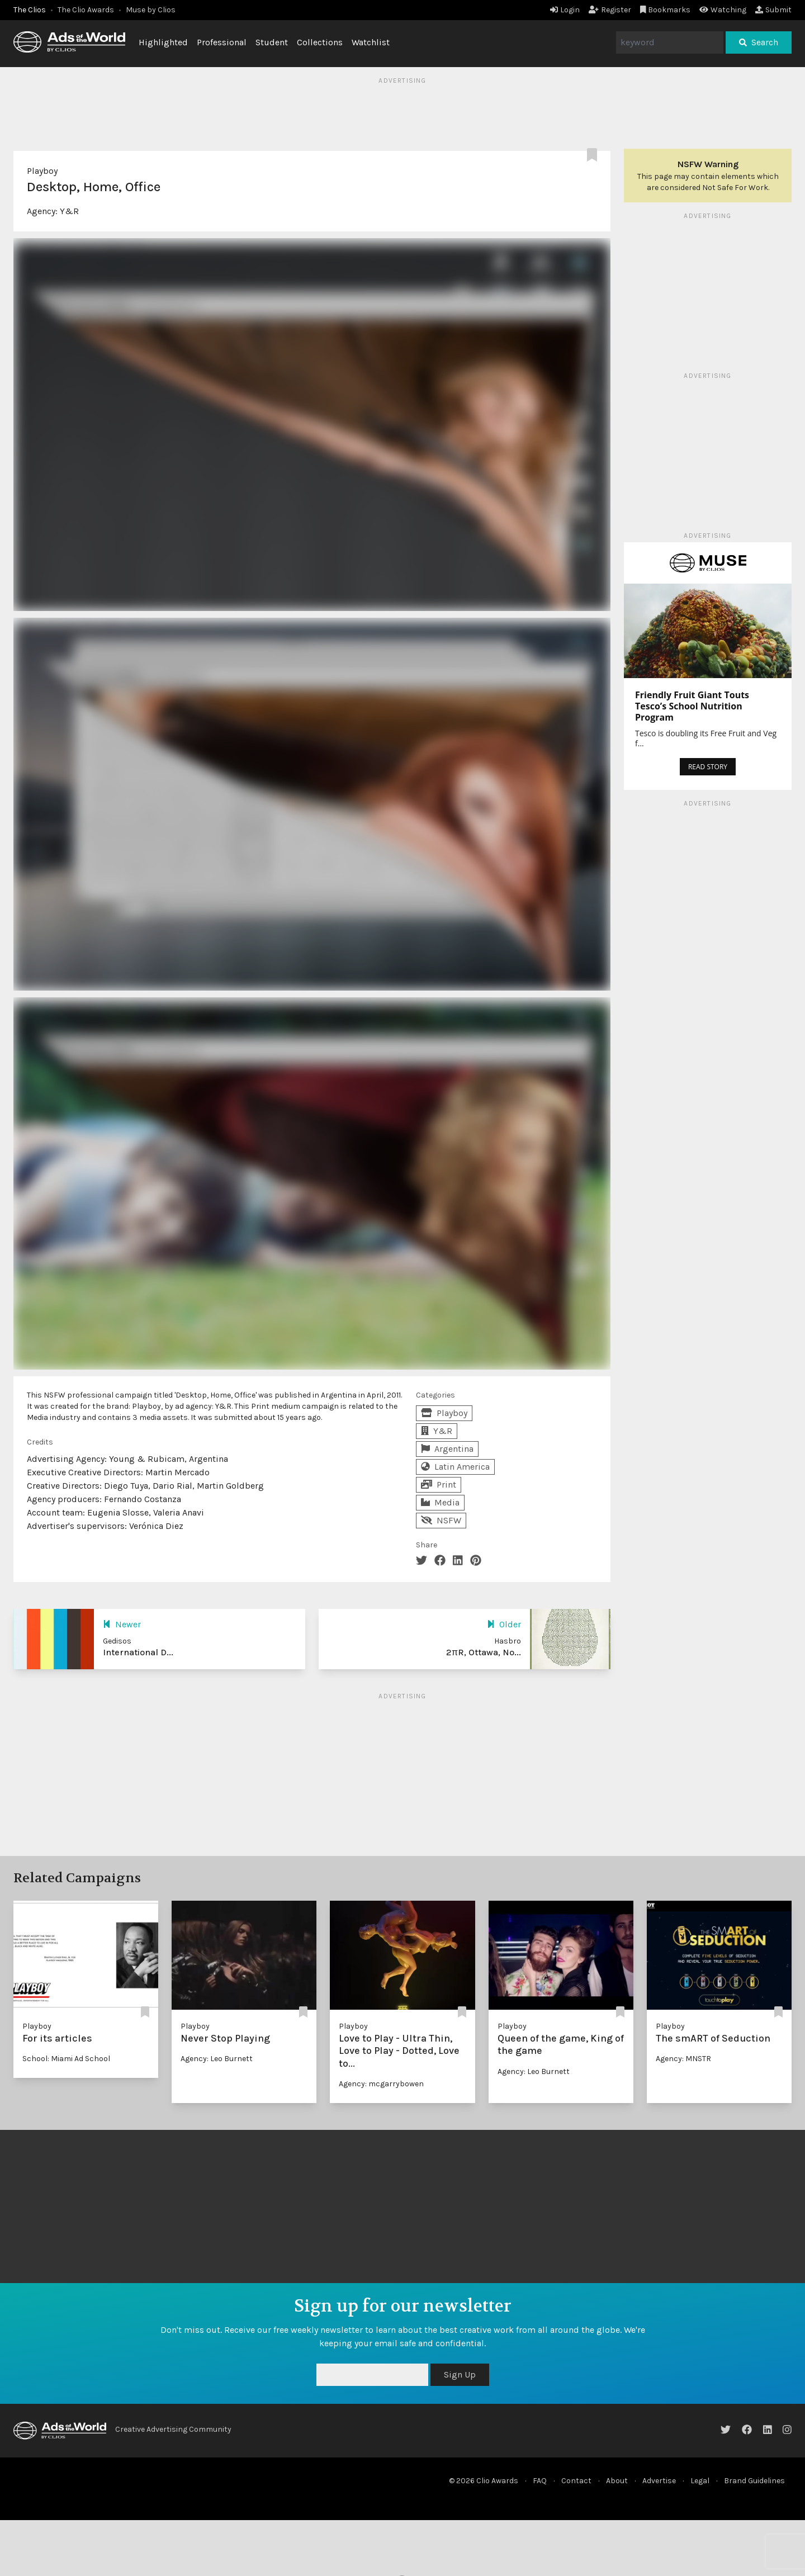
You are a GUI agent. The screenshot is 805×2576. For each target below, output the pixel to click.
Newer (122, 1624)
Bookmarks (665, 10)
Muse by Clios (151, 10)
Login (565, 10)
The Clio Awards (86, 10)
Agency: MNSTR (683, 2058)
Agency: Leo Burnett (217, 2058)
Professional (222, 42)
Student (271, 42)
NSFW (441, 1520)
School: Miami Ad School (66, 2058)
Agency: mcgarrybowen (381, 2084)
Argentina (447, 1448)
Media (440, 1502)
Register (610, 10)
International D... (138, 1652)
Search (758, 42)
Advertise (659, 2480)
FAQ (540, 2480)
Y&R (69, 211)
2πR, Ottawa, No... (483, 1652)
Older (504, 1624)
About (617, 2480)
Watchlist (371, 42)
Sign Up (460, 2374)
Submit (773, 10)
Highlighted (163, 42)
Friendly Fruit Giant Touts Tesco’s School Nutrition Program (692, 706)
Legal (699, 2480)
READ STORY (707, 766)
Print (438, 1484)
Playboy (42, 170)
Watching (722, 10)
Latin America (455, 1466)
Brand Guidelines (754, 2480)
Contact (576, 2480)
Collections (320, 42)
